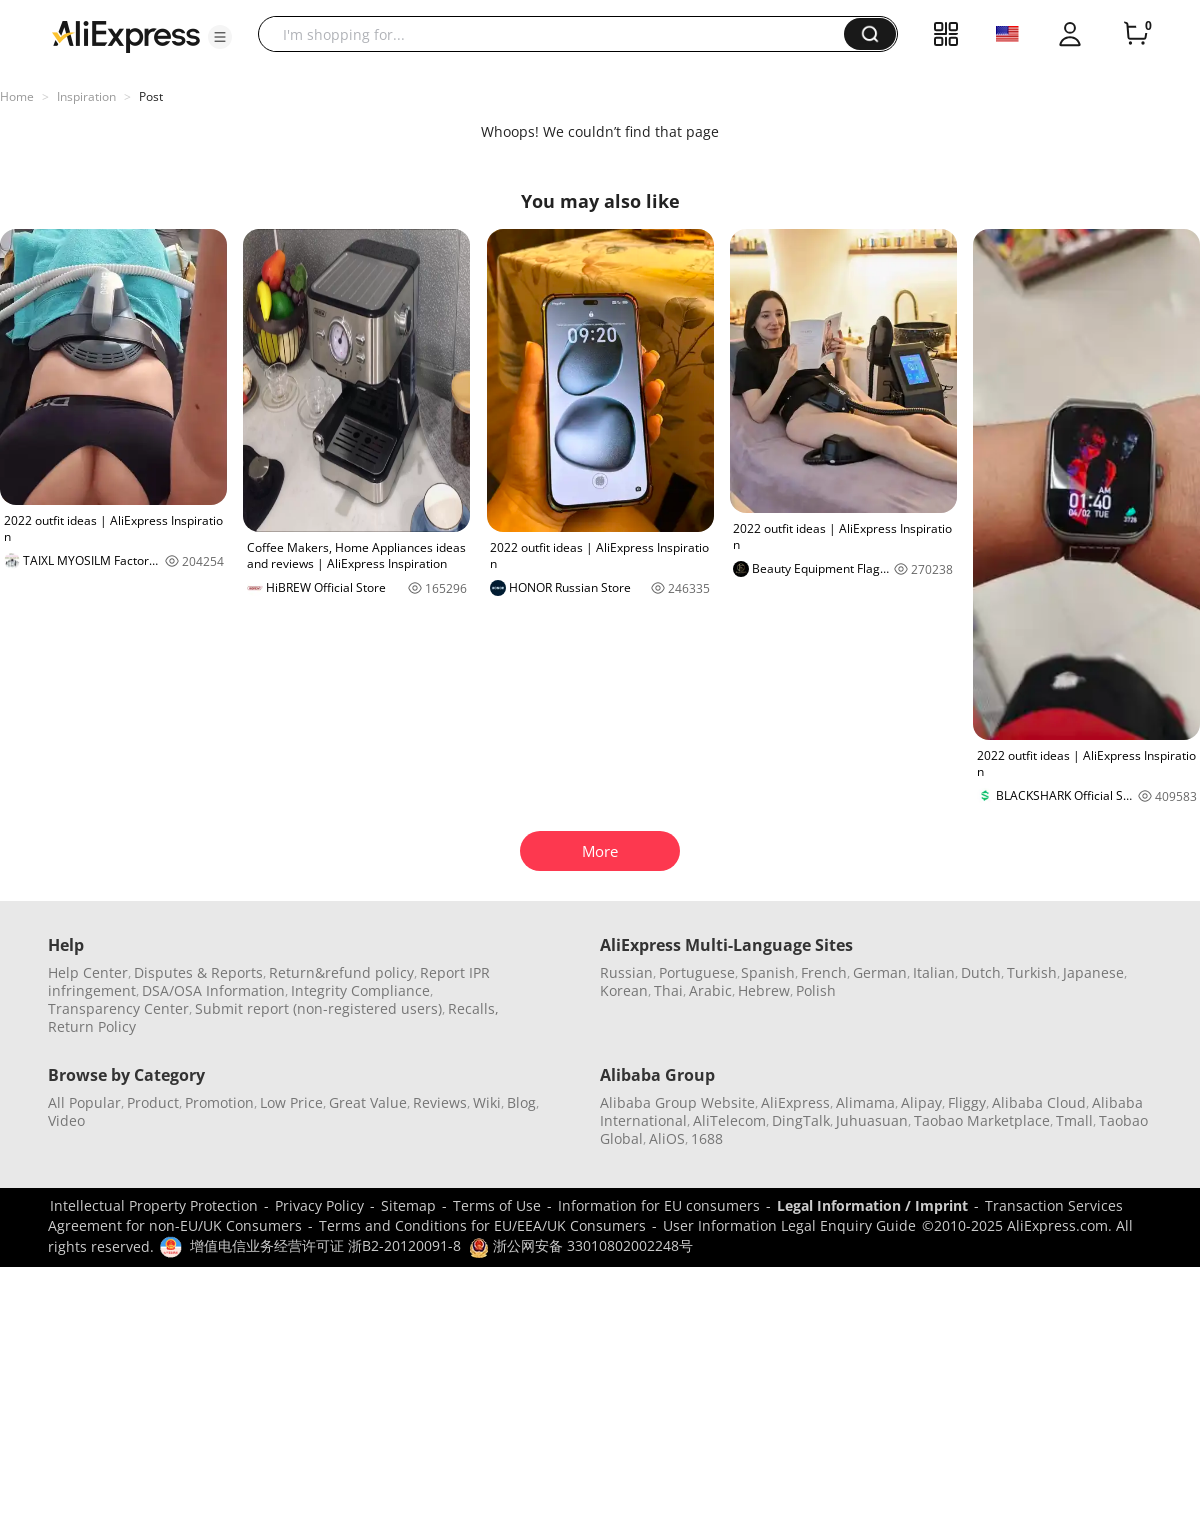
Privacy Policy (319, 1205)
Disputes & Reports (198, 972)
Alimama (865, 1102)
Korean (624, 990)
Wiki (487, 1102)
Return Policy (92, 1026)
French (824, 972)
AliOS (667, 1138)
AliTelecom (729, 1120)
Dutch (981, 972)
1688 (707, 1138)
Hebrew (764, 990)
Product (153, 1102)
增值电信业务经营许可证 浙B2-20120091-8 (325, 1245)
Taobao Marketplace (982, 1120)
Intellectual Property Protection (154, 1205)
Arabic (710, 990)
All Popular (84, 1102)
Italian (934, 972)
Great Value (368, 1102)
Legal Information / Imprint (872, 1205)
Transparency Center (118, 1008)
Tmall (1074, 1120)
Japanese (1093, 972)
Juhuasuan (872, 1120)
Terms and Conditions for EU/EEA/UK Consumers (482, 1225)
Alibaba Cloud (1039, 1102)
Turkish (1032, 972)
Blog (521, 1102)
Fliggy (967, 1102)
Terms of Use (497, 1205)
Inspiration (86, 96)
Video (66, 1120)
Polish (816, 990)
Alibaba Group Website (677, 1102)
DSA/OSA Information (213, 990)
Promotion (219, 1102)
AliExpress (795, 1102)
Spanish (768, 972)
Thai (668, 990)
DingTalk (801, 1120)
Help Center (88, 972)
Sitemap (408, 1205)
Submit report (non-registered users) (318, 1008)
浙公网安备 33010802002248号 (581, 1245)
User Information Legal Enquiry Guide (789, 1225)
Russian (626, 972)
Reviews (440, 1102)
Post (151, 96)
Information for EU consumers (659, 1205)
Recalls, (473, 1008)
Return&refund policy (341, 972)
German (880, 972)
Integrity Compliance (360, 990)
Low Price (291, 1102)
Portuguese (697, 972)
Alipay (921, 1102)
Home (17, 96)
